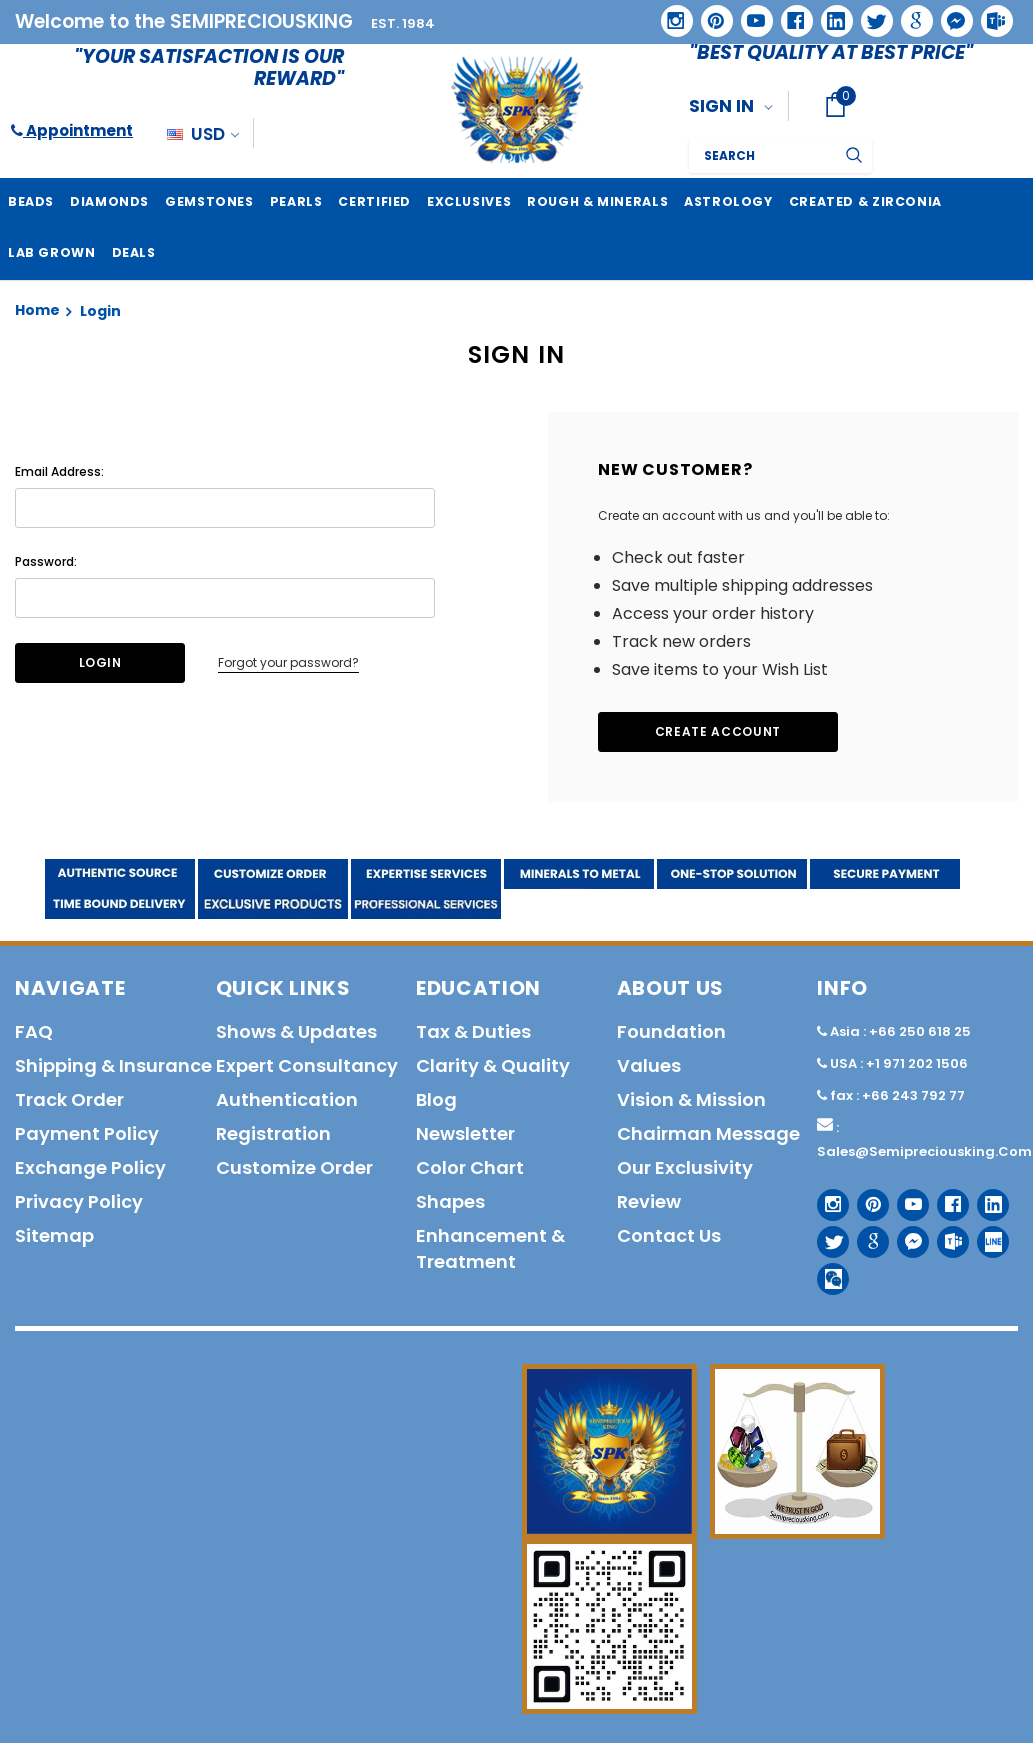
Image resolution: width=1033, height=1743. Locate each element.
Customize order (294, 1166)
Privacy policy (79, 1200)
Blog (436, 1098)
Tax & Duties (473, 1030)
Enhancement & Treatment (490, 1247)
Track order (69, 1098)
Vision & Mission (691, 1098)
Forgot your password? (288, 661)
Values (649, 1064)
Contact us (669, 1234)
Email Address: (59, 470)
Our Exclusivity (685, 1166)
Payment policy (87, 1132)
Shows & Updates (296, 1030)
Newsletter (465, 1132)
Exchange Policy (90, 1166)
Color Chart (470, 1166)
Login (100, 310)
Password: (46, 560)
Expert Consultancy (307, 1064)
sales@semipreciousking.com (924, 1150)
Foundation (671, 1030)
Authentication (287, 1098)
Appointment (72, 130)
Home (37, 309)
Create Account (718, 730)
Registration (273, 1132)
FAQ (34, 1030)
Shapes (450, 1200)
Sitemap (54, 1234)
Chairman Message (708, 1132)
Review (649, 1200)
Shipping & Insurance (113, 1064)
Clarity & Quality (493, 1064)
